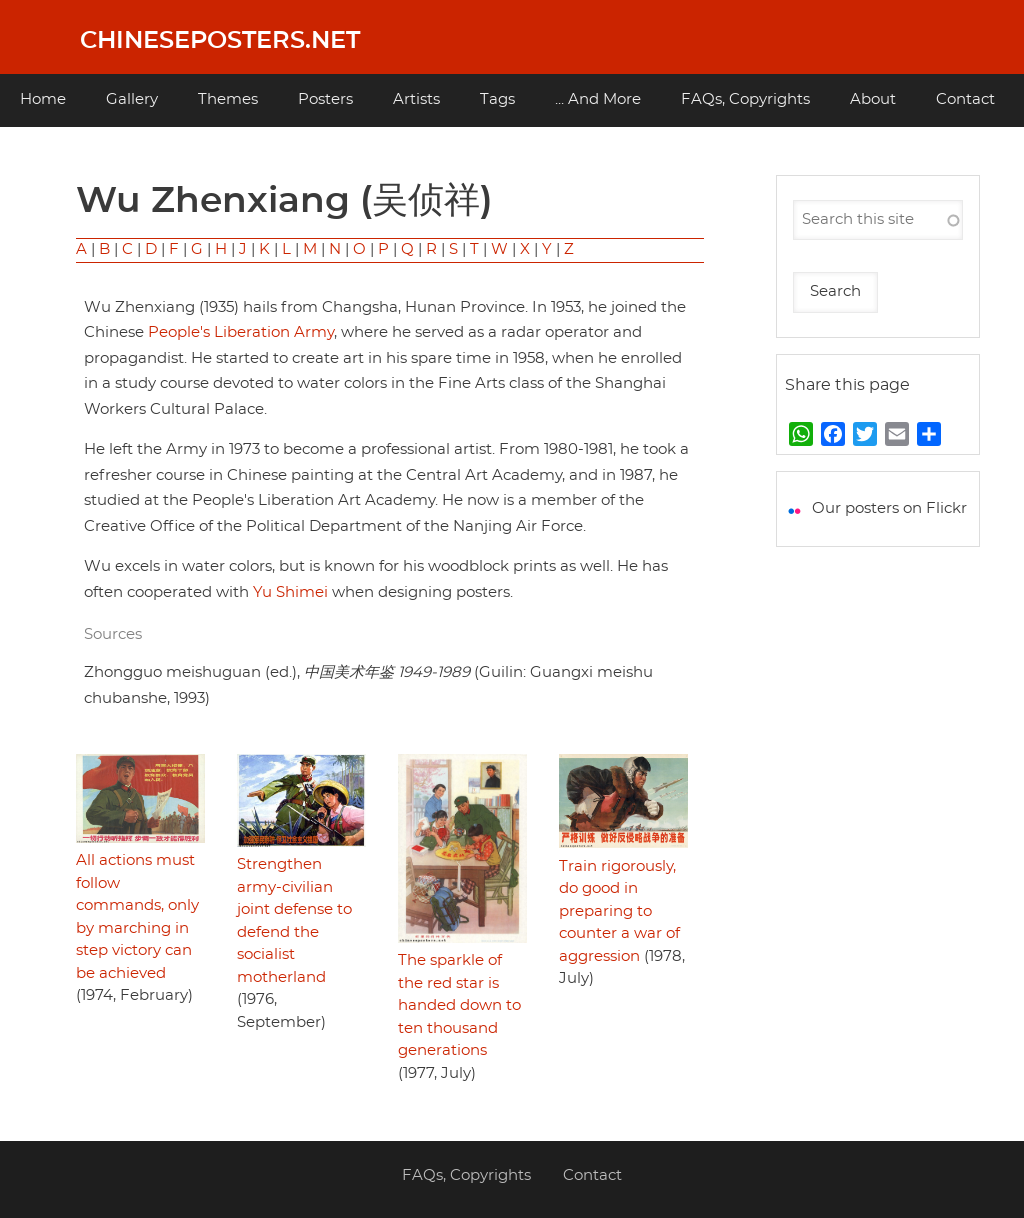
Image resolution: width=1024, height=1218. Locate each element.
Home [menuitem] (43, 99)
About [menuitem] (873, 99)
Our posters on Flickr (889, 508)
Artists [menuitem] (416, 99)
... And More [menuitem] (598, 99)
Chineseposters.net (220, 41)
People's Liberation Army (241, 332)
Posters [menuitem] (325, 99)
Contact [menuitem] (965, 99)
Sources (113, 634)
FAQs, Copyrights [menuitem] (745, 99)
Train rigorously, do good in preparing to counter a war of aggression (619, 911)
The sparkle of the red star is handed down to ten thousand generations (459, 1005)
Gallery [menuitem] (132, 99)
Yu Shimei (290, 592)
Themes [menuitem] (228, 99)
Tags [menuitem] (497, 99)
